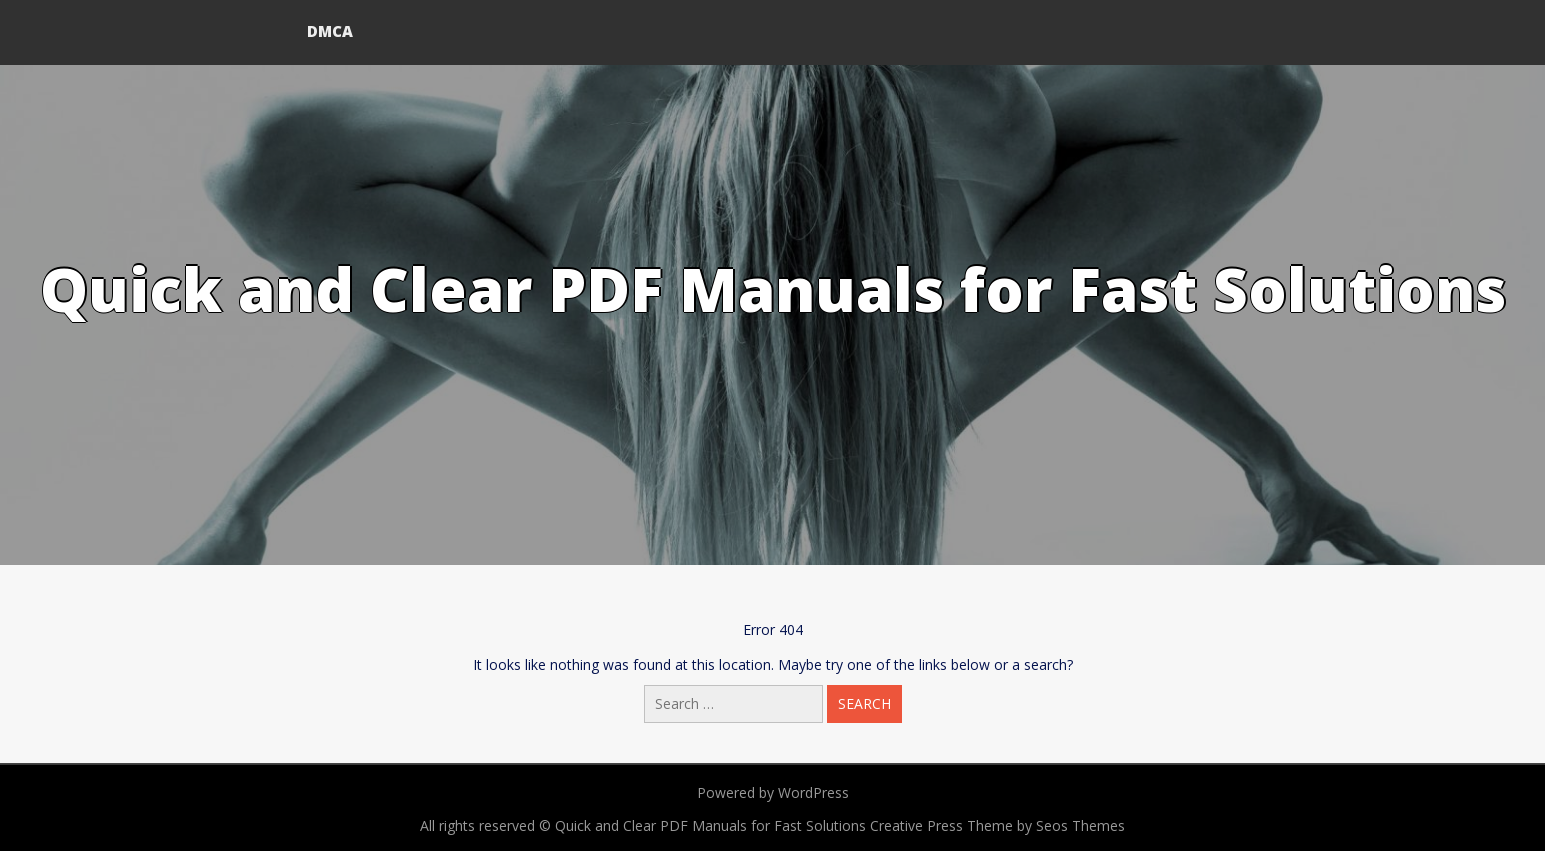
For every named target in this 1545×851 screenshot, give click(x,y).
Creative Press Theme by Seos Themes (997, 825)
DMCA (330, 31)
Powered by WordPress (773, 792)
